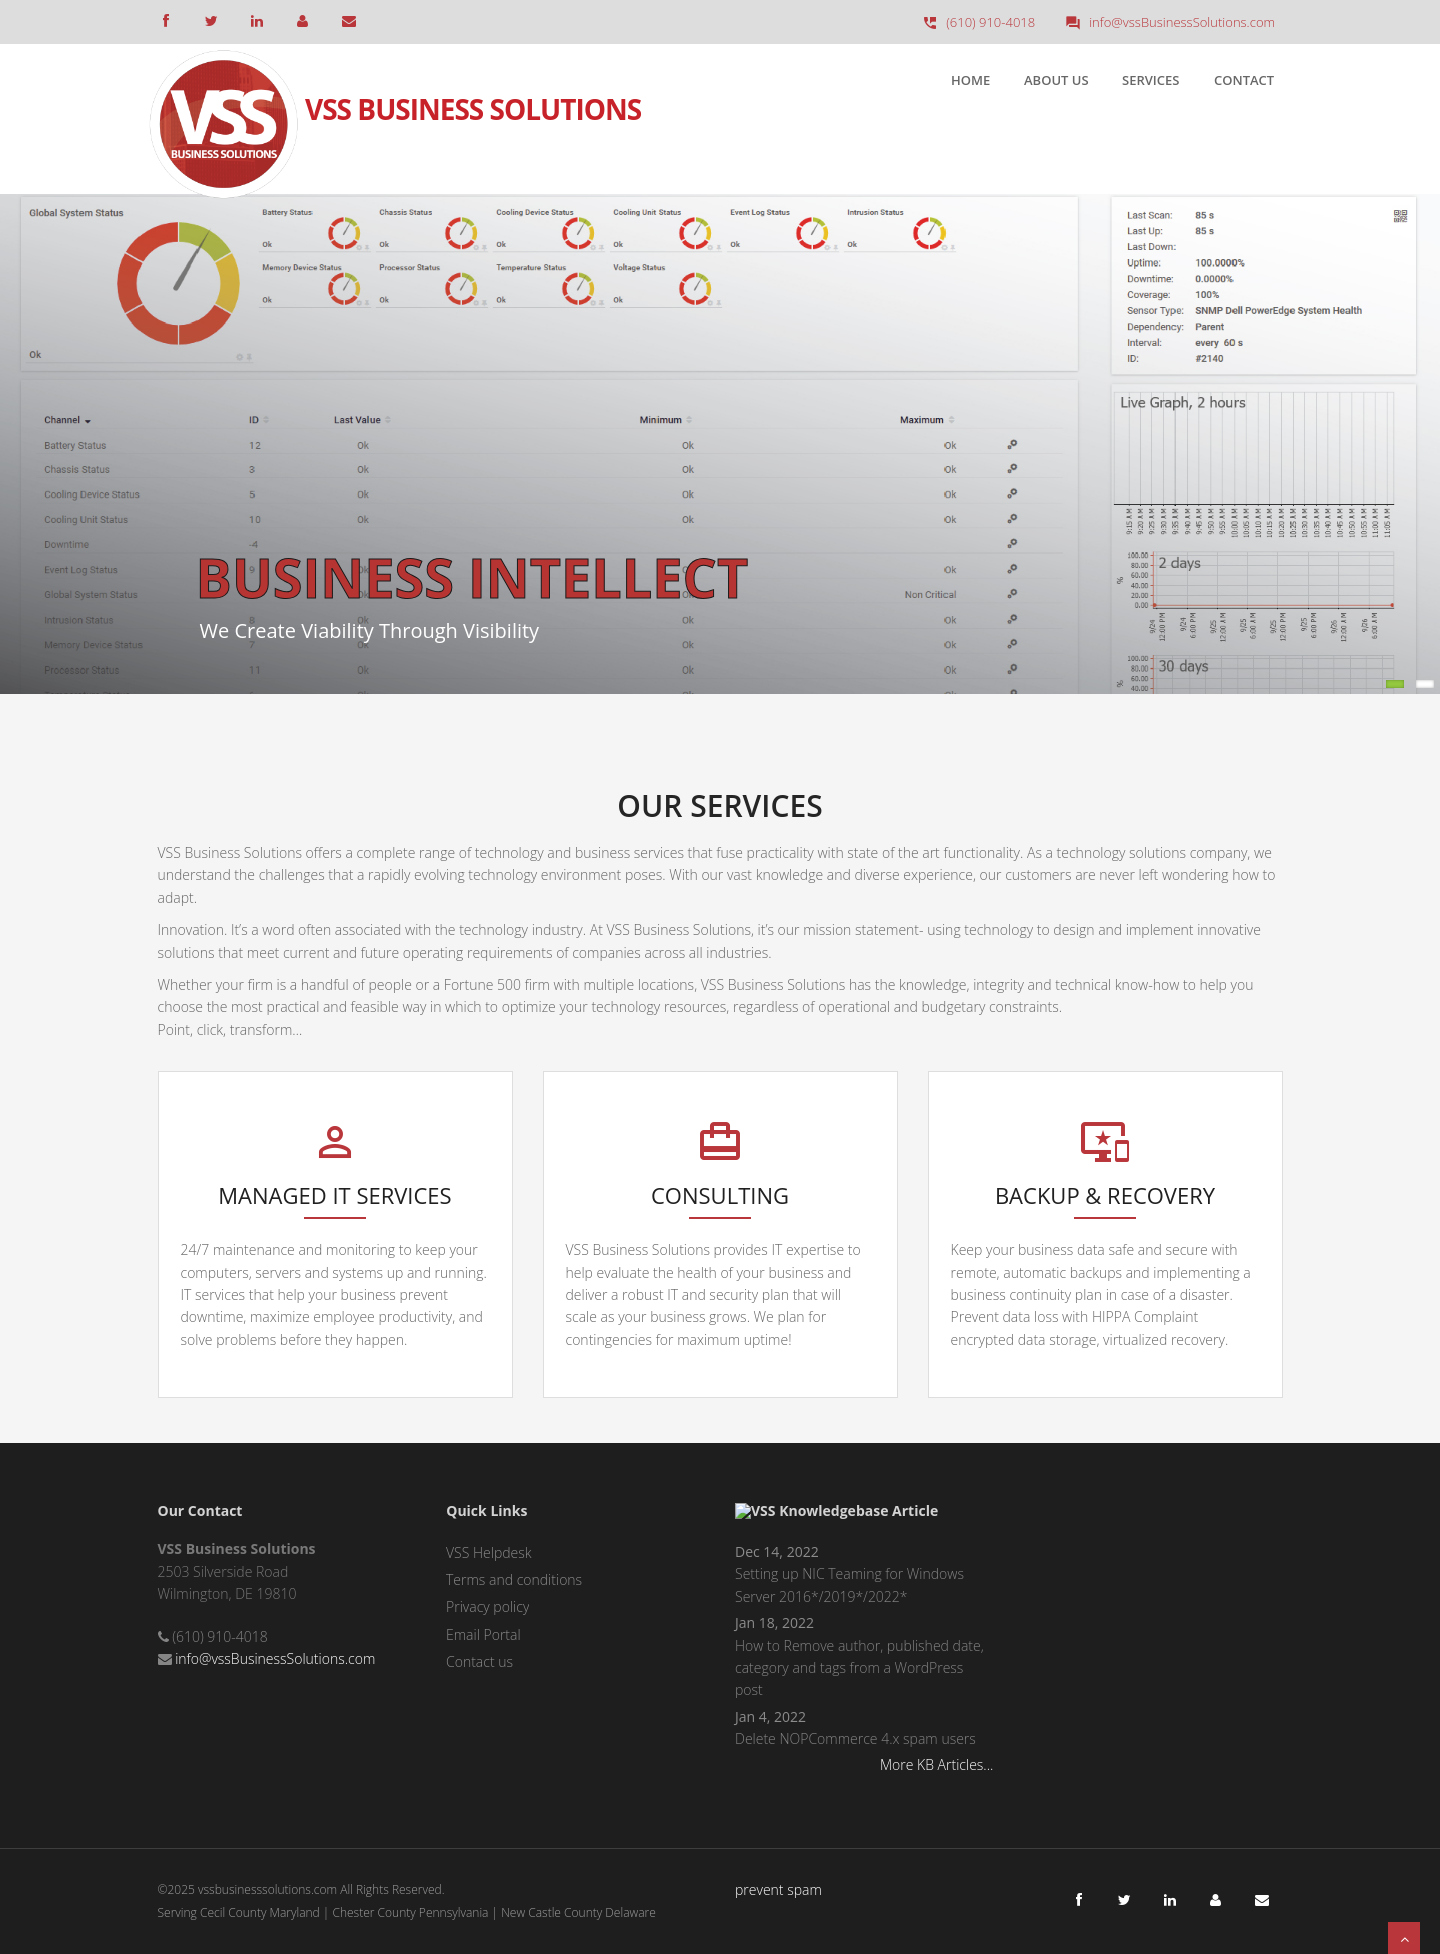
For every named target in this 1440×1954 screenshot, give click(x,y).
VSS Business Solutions (473, 92)
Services (1150, 80)
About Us (1056, 80)
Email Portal (483, 1634)
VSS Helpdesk (489, 1552)
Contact (1244, 80)
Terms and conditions (514, 1579)
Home (970, 80)
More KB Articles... (936, 1764)
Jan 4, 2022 (770, 1716)
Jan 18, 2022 (774, 1622)
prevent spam (778, 1889)
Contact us (479, 1661)
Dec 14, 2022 (777, 1551)
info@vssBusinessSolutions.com (275, 1658)
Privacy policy (487, 1606)
